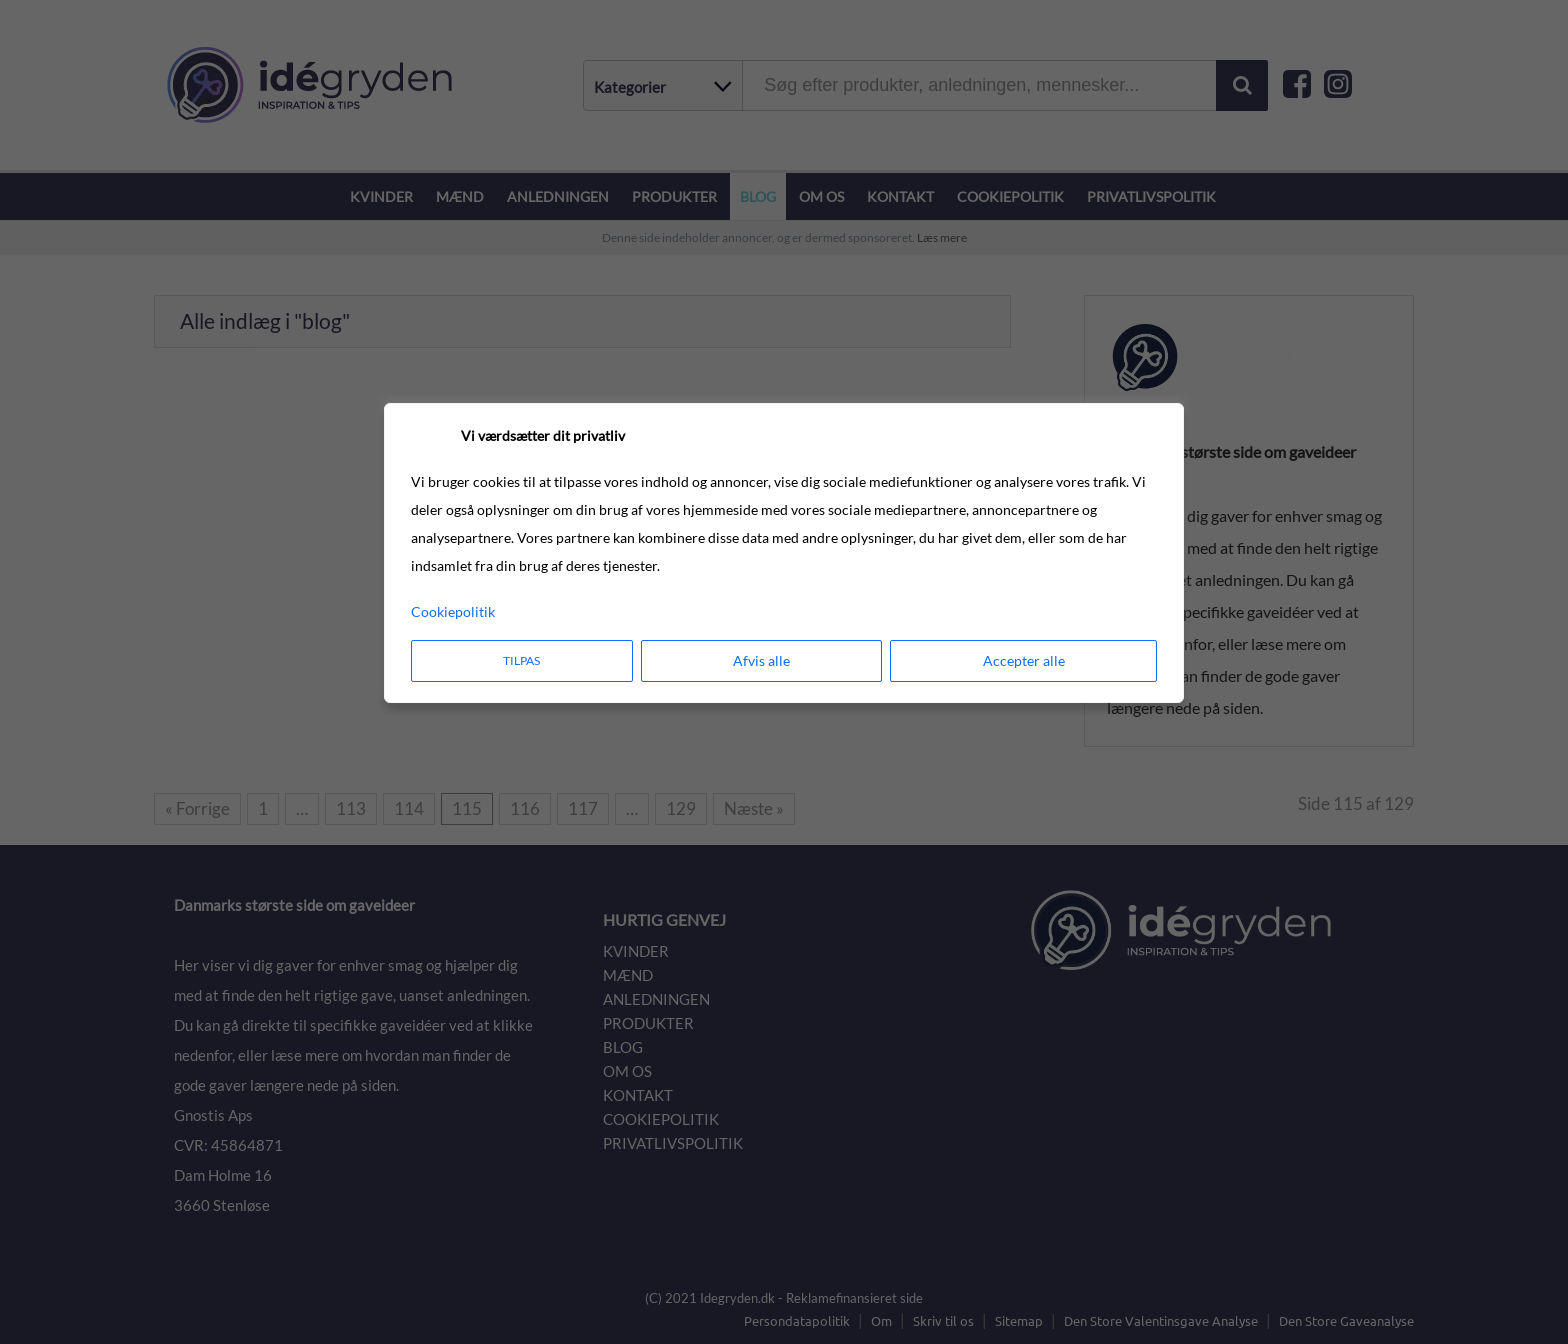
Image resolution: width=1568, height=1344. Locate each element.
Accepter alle (1024, 660)
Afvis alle (761, 660)
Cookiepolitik (453, 611)
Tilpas (521, 660)
